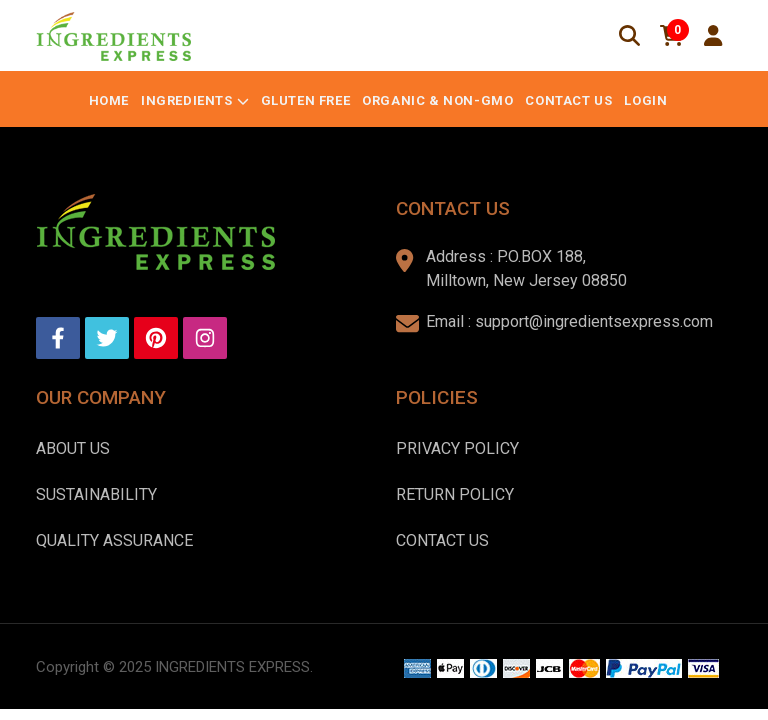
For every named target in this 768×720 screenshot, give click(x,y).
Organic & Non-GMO (437, 100)
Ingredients (187, 100)
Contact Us (568, 100)
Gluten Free (306, 100)
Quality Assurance (114, 540)
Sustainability (96, 494)
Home (109, 100)
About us (73, 448)
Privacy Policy (457, 448)
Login (645, 100)
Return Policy (455, 494)
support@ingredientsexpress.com (594, 321)
